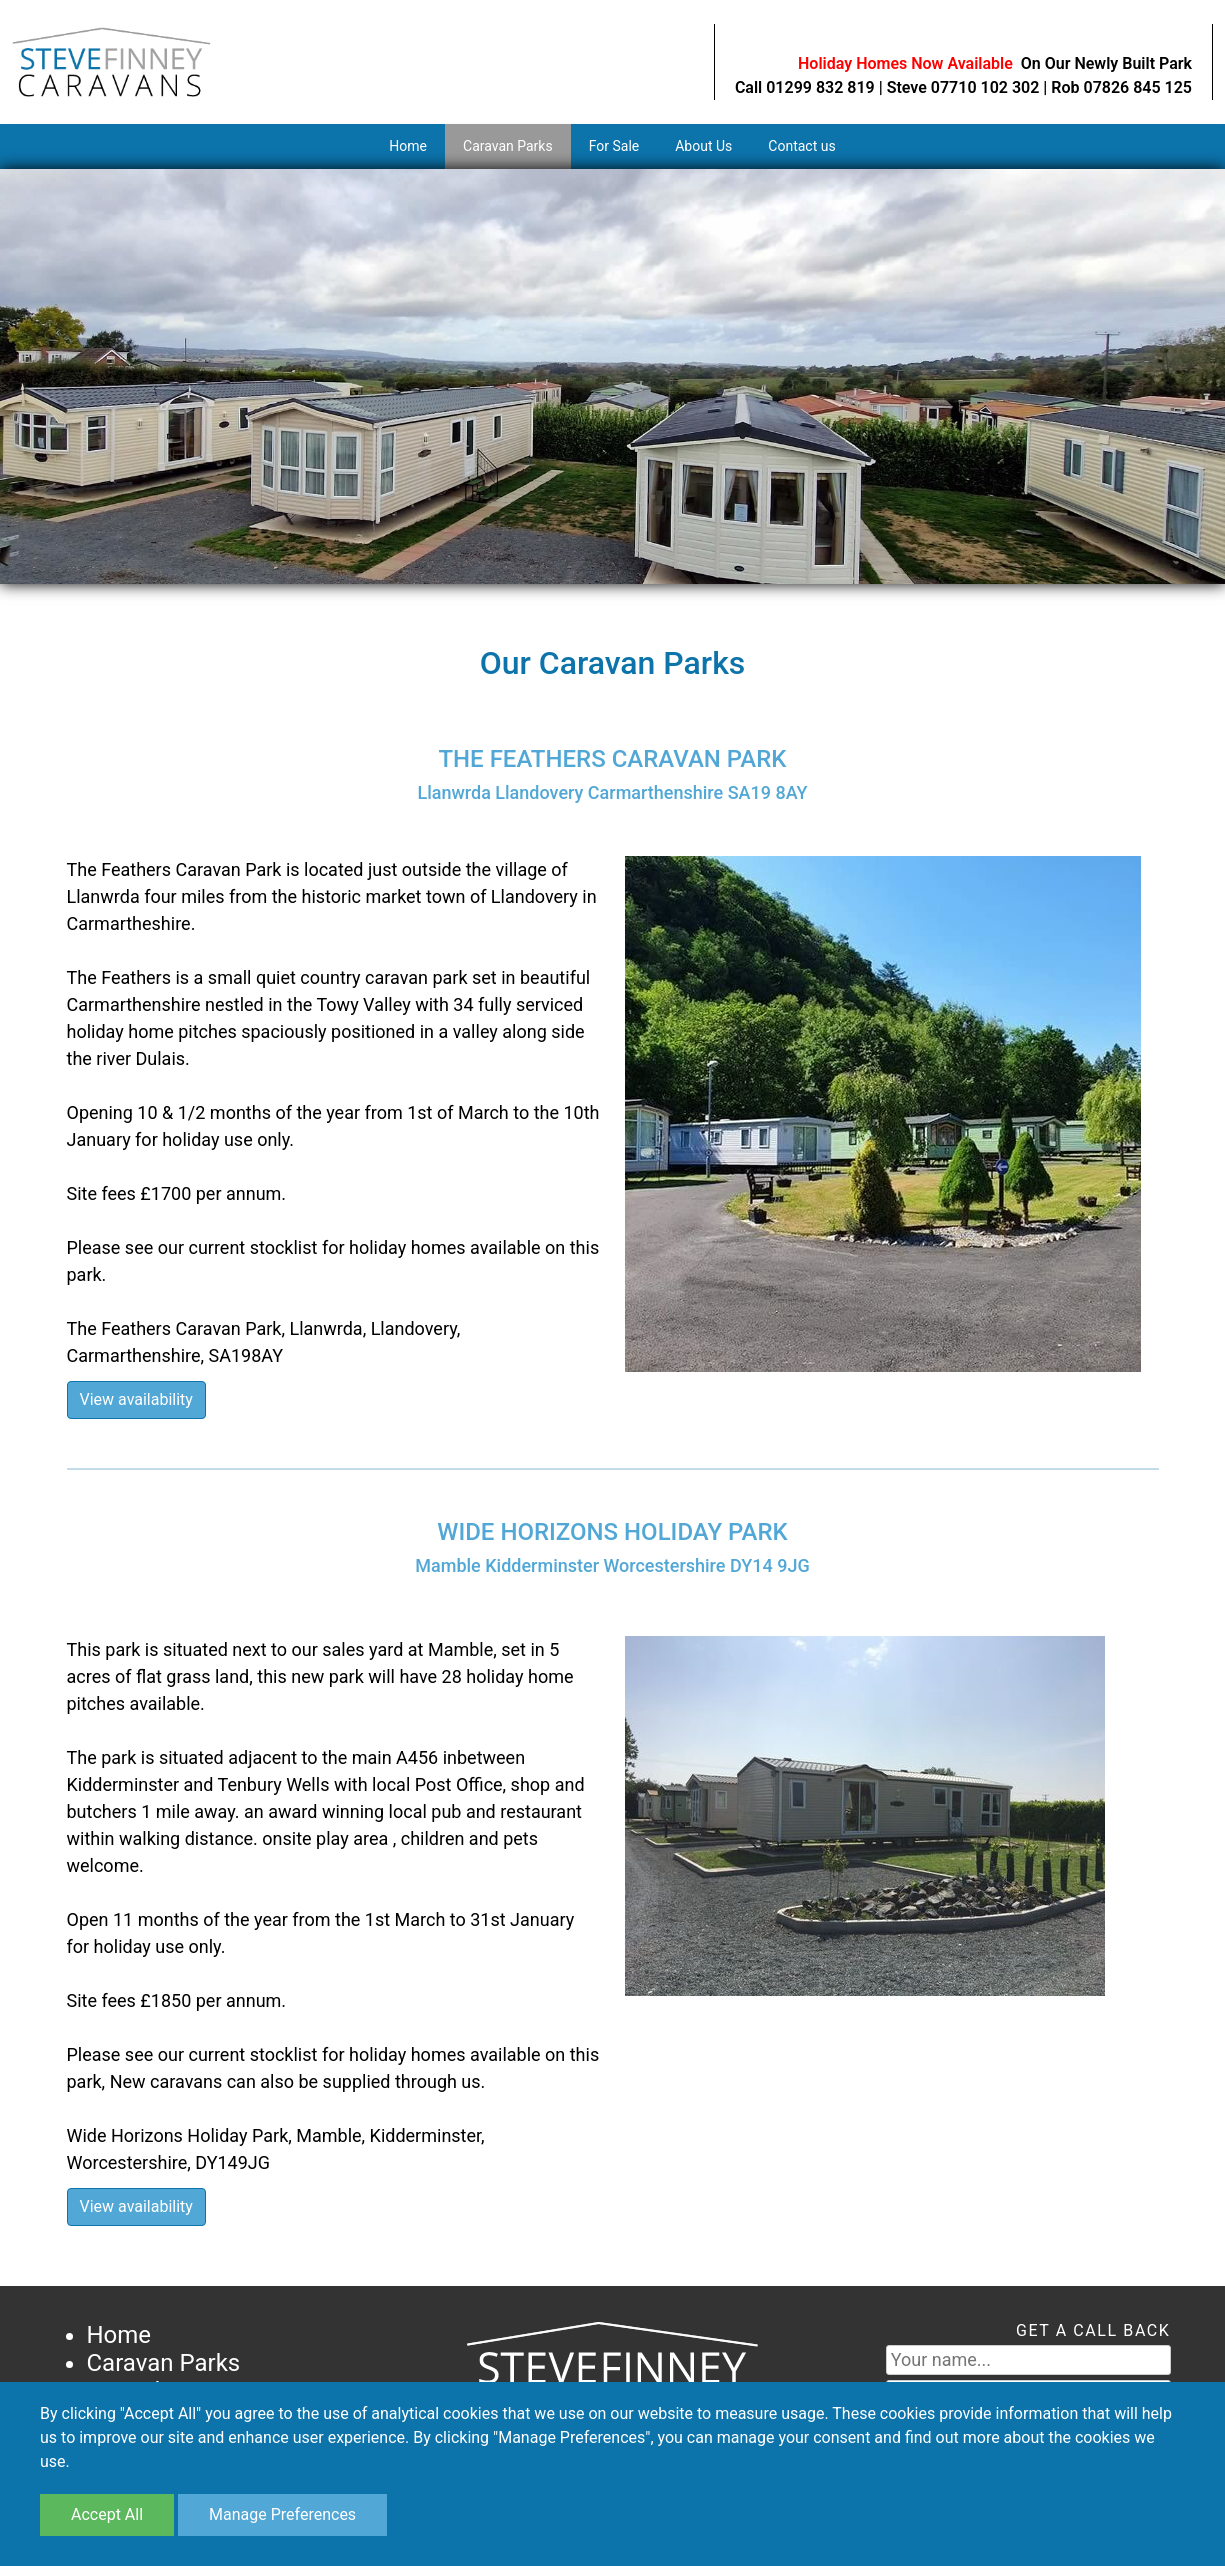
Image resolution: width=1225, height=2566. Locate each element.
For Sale (614, 146)
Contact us (801, 146)
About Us (703, 146)
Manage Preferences (282, 2514)
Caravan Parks (508, 146)
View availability (136, 1399)
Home (408, 146)
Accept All (107, 2514)
